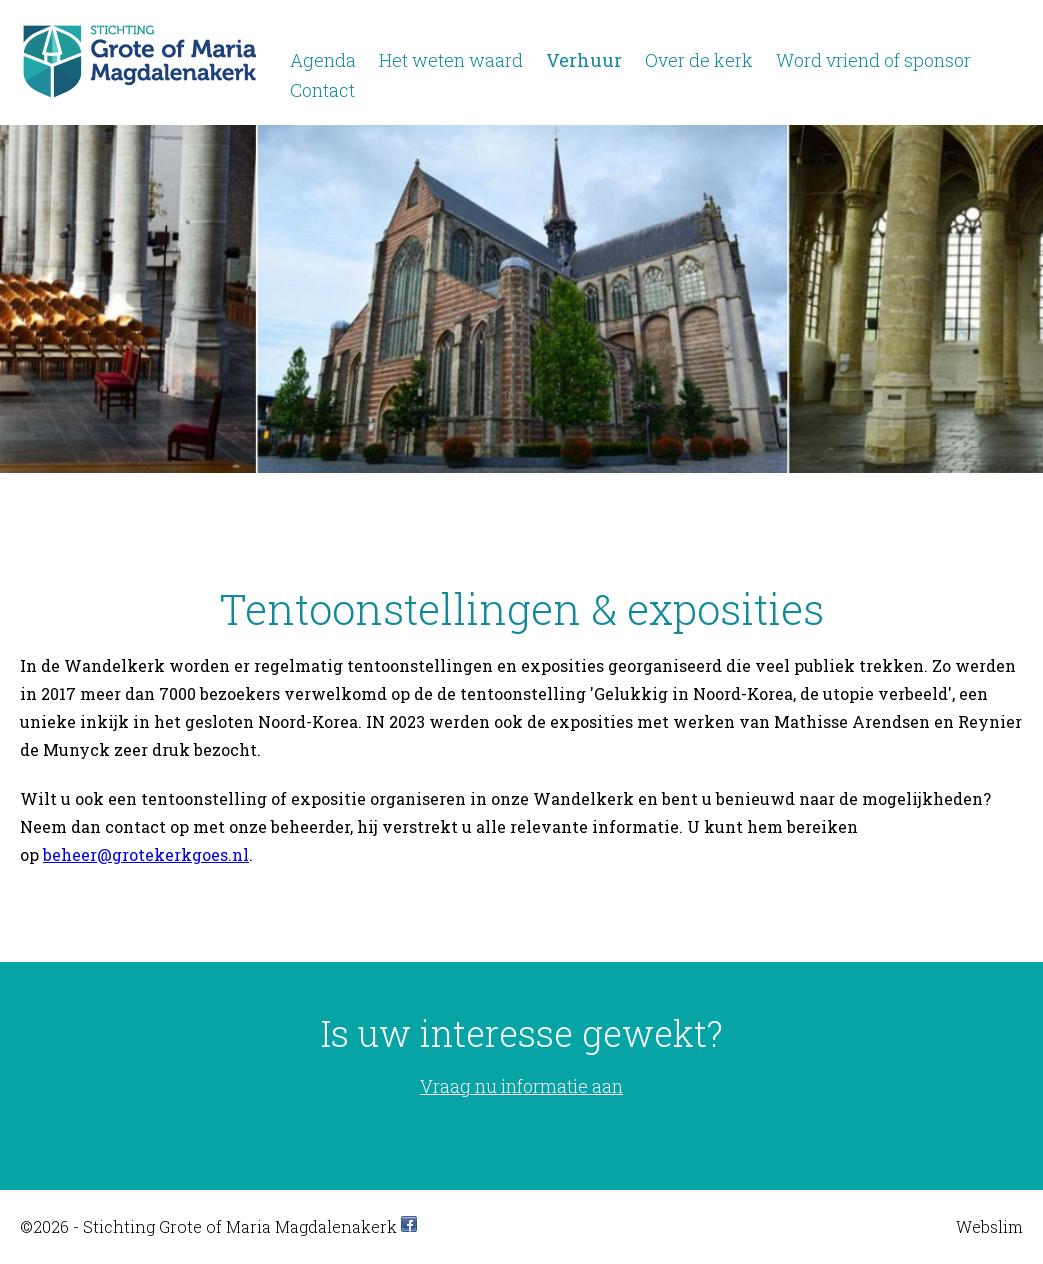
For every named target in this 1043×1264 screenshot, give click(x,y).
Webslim (989, 1226)
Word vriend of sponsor (873, 60)
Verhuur (584, 60)
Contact (322, 90)
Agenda (323, 60)
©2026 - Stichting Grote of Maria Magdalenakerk (208, 1226)
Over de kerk (699, 60)
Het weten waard (451, 60)
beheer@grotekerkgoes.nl (146, 854)
